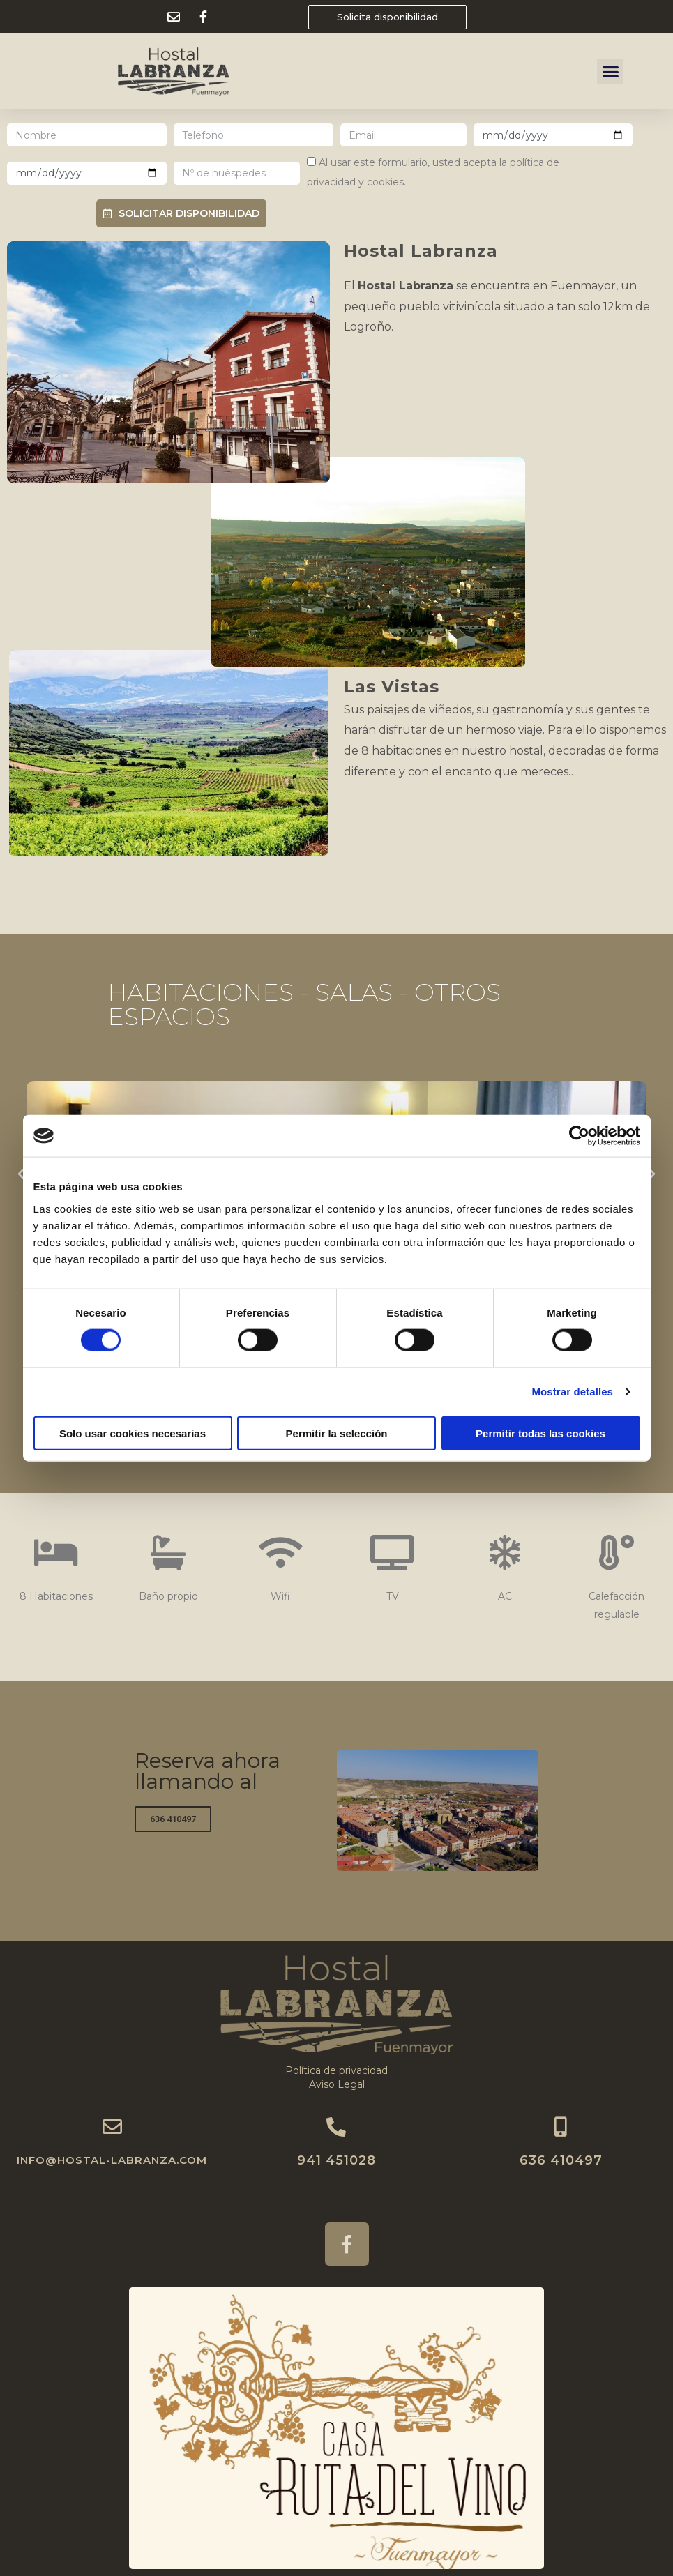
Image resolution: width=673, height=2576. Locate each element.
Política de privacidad (336, 2070)
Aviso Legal (337, 2084)
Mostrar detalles (572, 1391)
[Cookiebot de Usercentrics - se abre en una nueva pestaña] (579, 1136)
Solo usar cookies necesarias (132, 1433)
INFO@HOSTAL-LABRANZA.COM (112, 2160)
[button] (387, 17)
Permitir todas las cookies (540, 1433)
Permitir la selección (337, 1433)
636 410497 (561, 2160)
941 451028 (336, 2160)
